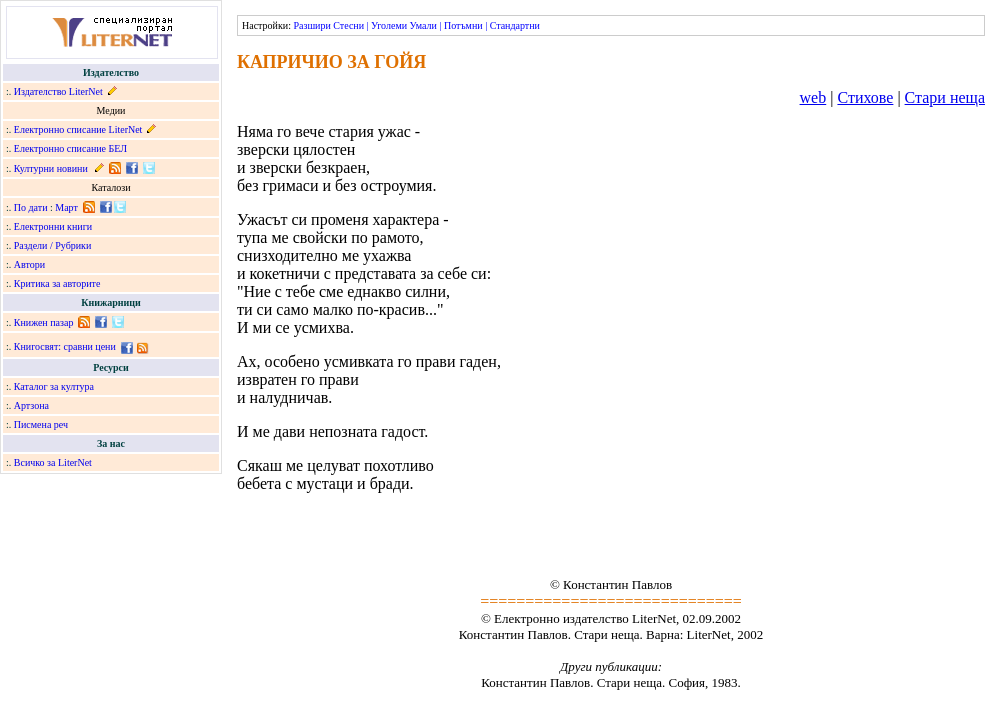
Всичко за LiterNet (53, 462)
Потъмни (463, 25)
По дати (31, 207)
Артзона (31, 405)
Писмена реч (41, 424)
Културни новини (51, 168)
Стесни (348, 25)
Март (66, 207)
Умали (423, 25)
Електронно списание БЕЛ (70, 148)
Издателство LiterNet (58, 91)
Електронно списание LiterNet (78, 129)
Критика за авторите (57, 283)
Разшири (311, 25)
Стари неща (945, 97)
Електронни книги (53, 226)
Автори (29, 264)
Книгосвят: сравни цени (65, 346)
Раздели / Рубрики (53, 245)
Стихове (865, 97)
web (813, 97)
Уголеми (389, 25)
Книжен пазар (44, 322)
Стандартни (515, 25)
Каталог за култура (54, 386)
